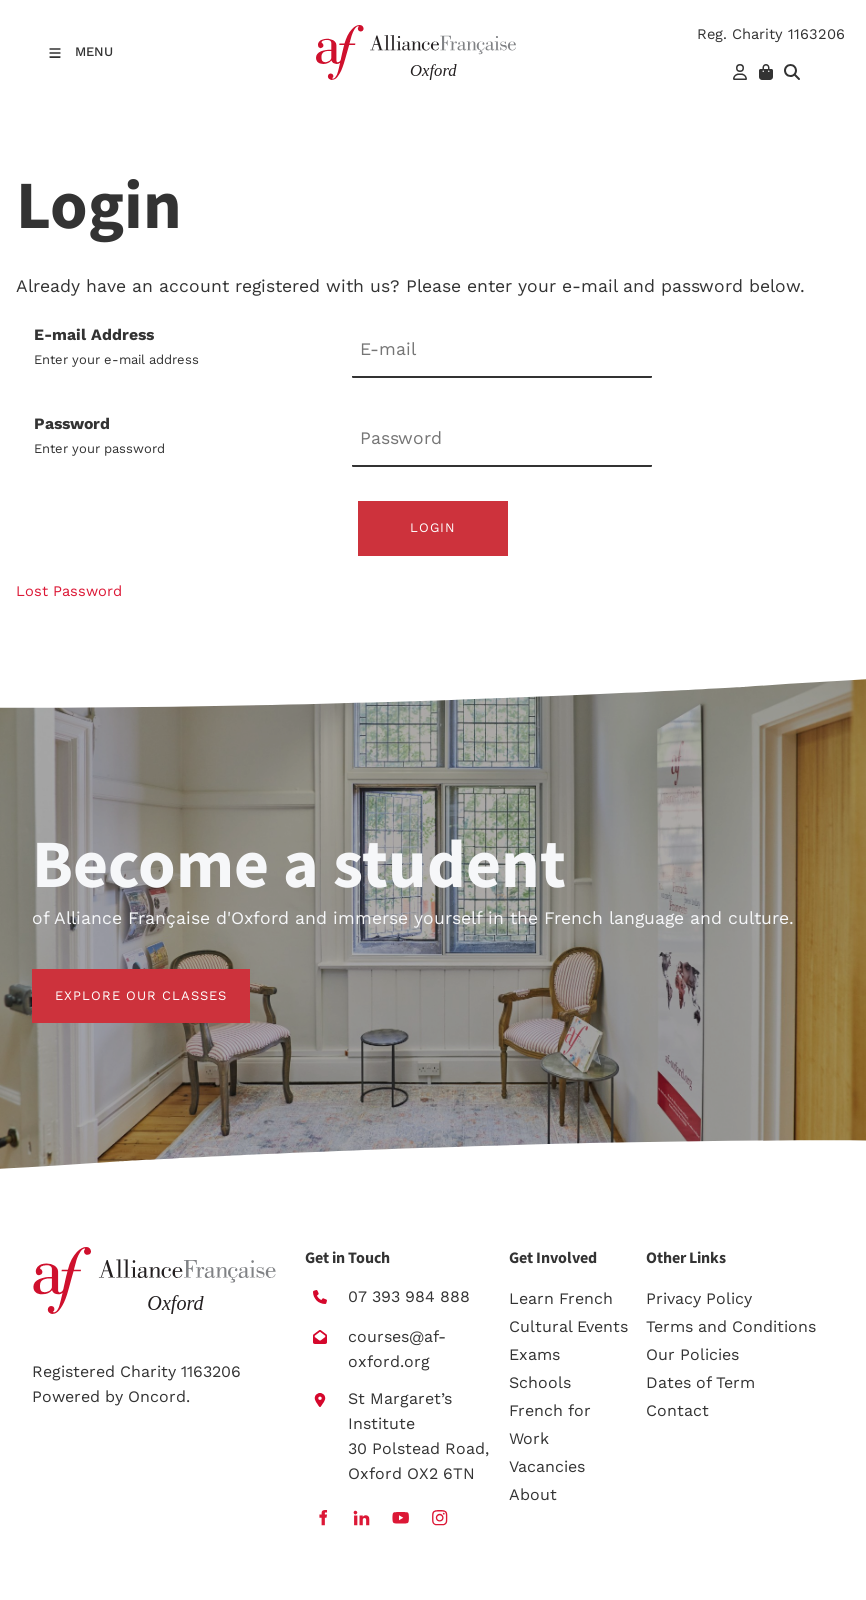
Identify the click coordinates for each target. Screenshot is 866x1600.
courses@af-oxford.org (397, 1349)
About (533, 1494)
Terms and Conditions (731, 1326)
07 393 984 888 (409, 1296)
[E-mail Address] (502, 350)
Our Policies (692, 1354)
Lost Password (69, 591)
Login (433, 527)
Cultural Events (568, 1326)
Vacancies (547, 1466)
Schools (540, 1382)
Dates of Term (700, 1382)
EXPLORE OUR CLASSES (118, 980)
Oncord (157, 1396)
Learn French (561, 1298)
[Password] (502, 439)
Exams (534, 1354)
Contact (677, 1410)
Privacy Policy (699, 1298)
